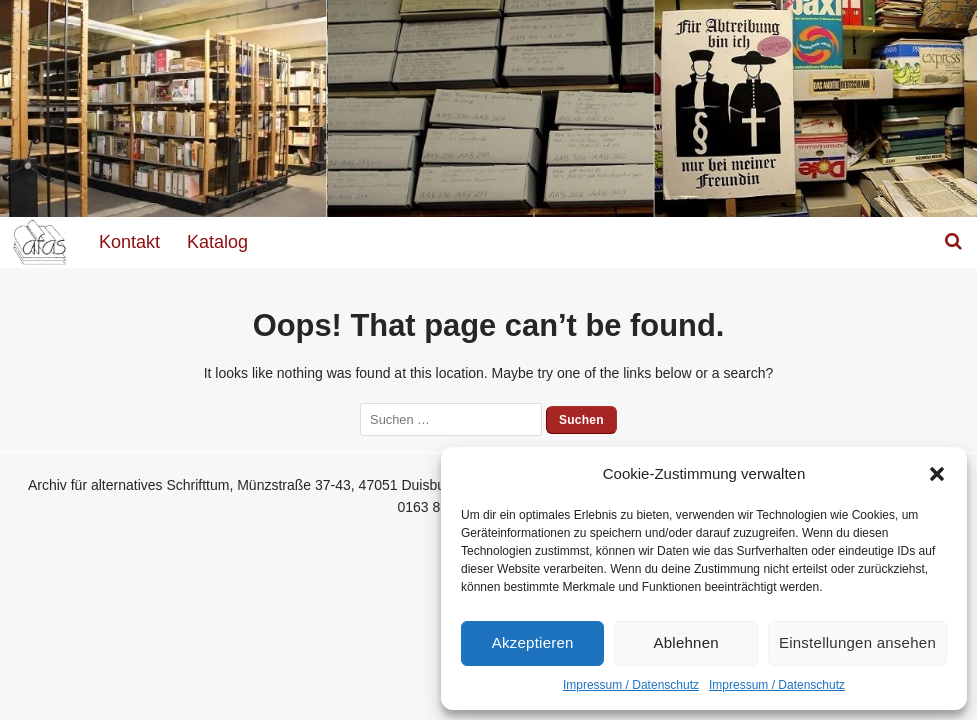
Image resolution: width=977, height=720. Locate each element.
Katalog (217, 242)
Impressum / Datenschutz (631, 685)
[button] (937, 474)
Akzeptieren (533, 642)
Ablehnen (686, 642)
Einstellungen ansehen (857, 642)
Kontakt (129, 242)
